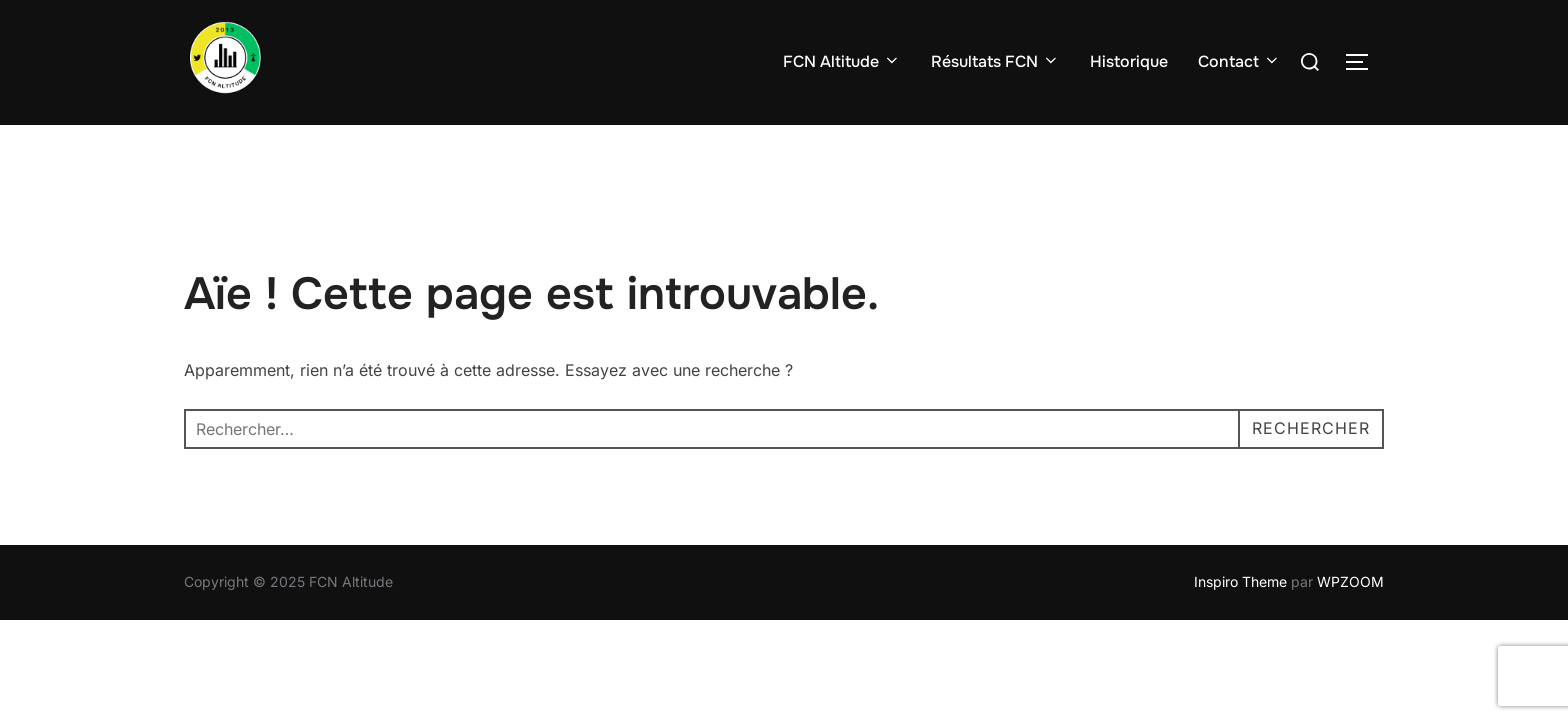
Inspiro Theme (1240, 581)
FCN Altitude (842, 61)
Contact (1239, 61)
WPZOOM (1350, 581)
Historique (1129, 61)
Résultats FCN (995, 61)
